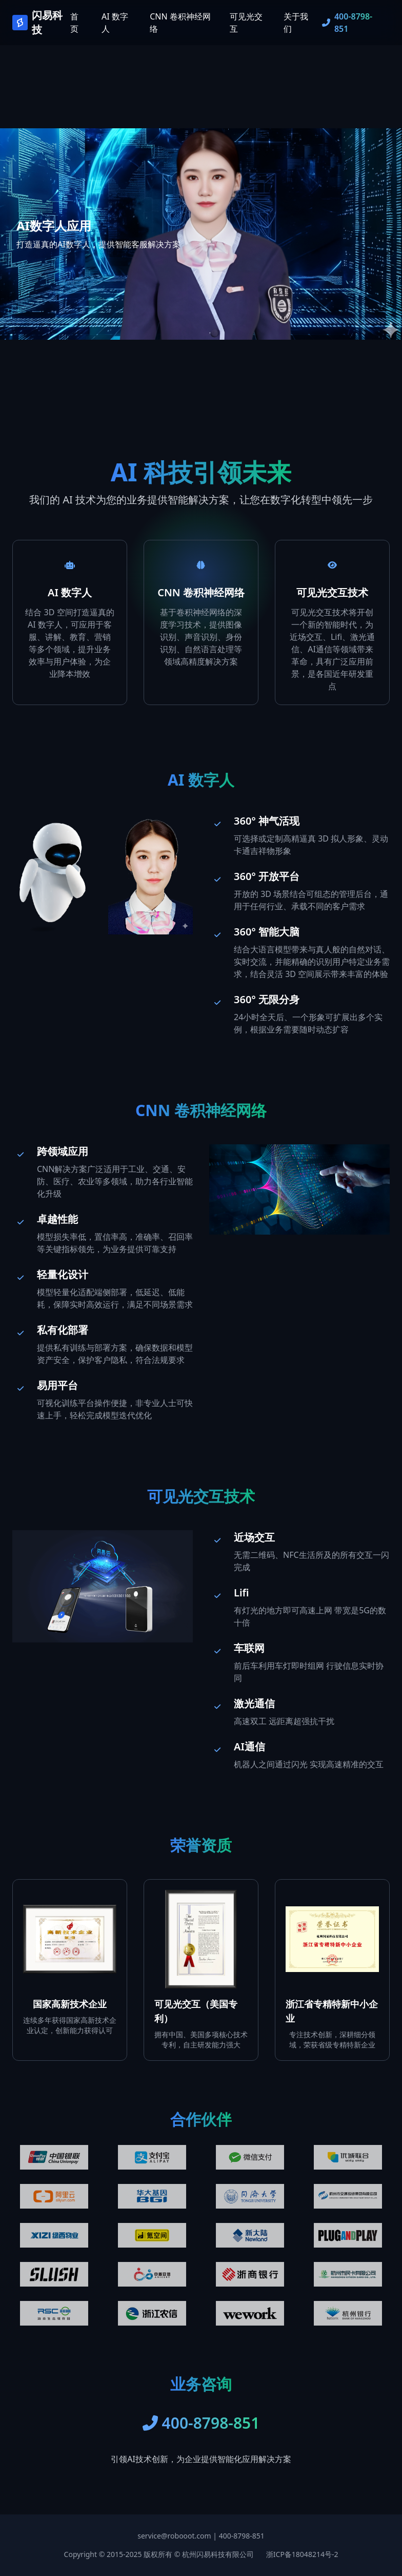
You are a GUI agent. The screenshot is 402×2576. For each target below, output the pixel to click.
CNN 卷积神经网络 (180, 22)
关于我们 (296, 22)
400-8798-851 (242, 2536)
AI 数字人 (115, 22)
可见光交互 (246, 22)
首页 (74, 22)
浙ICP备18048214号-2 (302, 2554)
